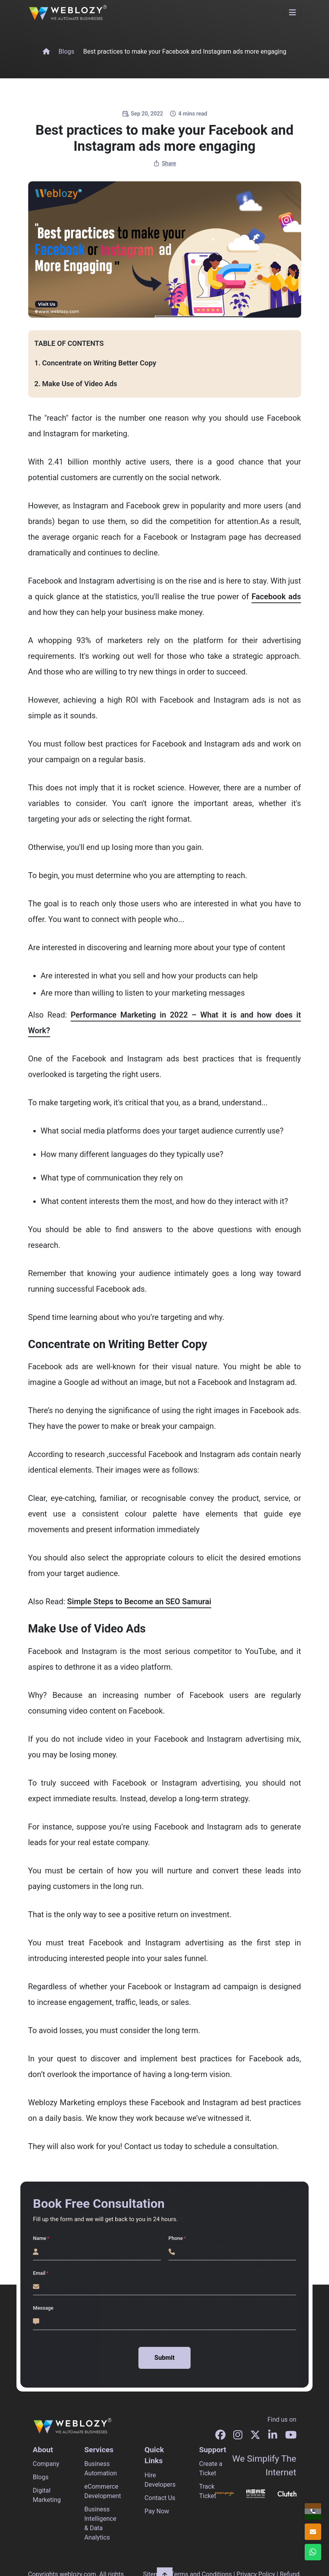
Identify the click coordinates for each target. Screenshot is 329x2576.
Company (46, 2464)
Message (43, 2308)
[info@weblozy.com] (313, 2532)
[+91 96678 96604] (313, 2511)
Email (39, 2273)
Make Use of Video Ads (79, 384)
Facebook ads (276, 596)
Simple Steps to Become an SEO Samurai (139, 1601)
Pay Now (157, 2511)
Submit (164, 2357)
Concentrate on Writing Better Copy (99, 363)
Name (39, 2238)
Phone (176, 2238)
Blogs (66, 51)
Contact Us (160, 2498)
